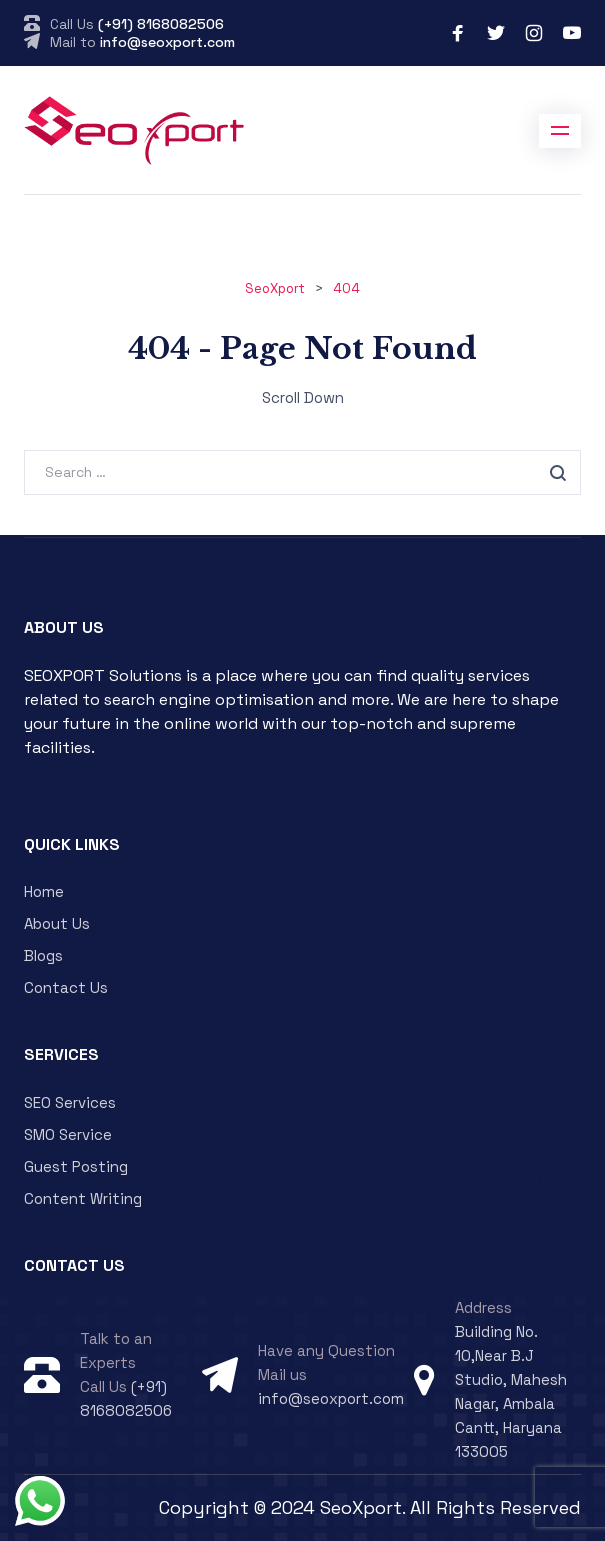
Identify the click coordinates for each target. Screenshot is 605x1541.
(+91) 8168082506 (161, 24)
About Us (57, 923)
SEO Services (70, 1102)
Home (44, 891)
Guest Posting (76, 1166)
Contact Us (66, 987)
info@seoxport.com (167, 42)
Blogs (43, 955)
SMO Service (68, 1134)
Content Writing (83, 1198)
